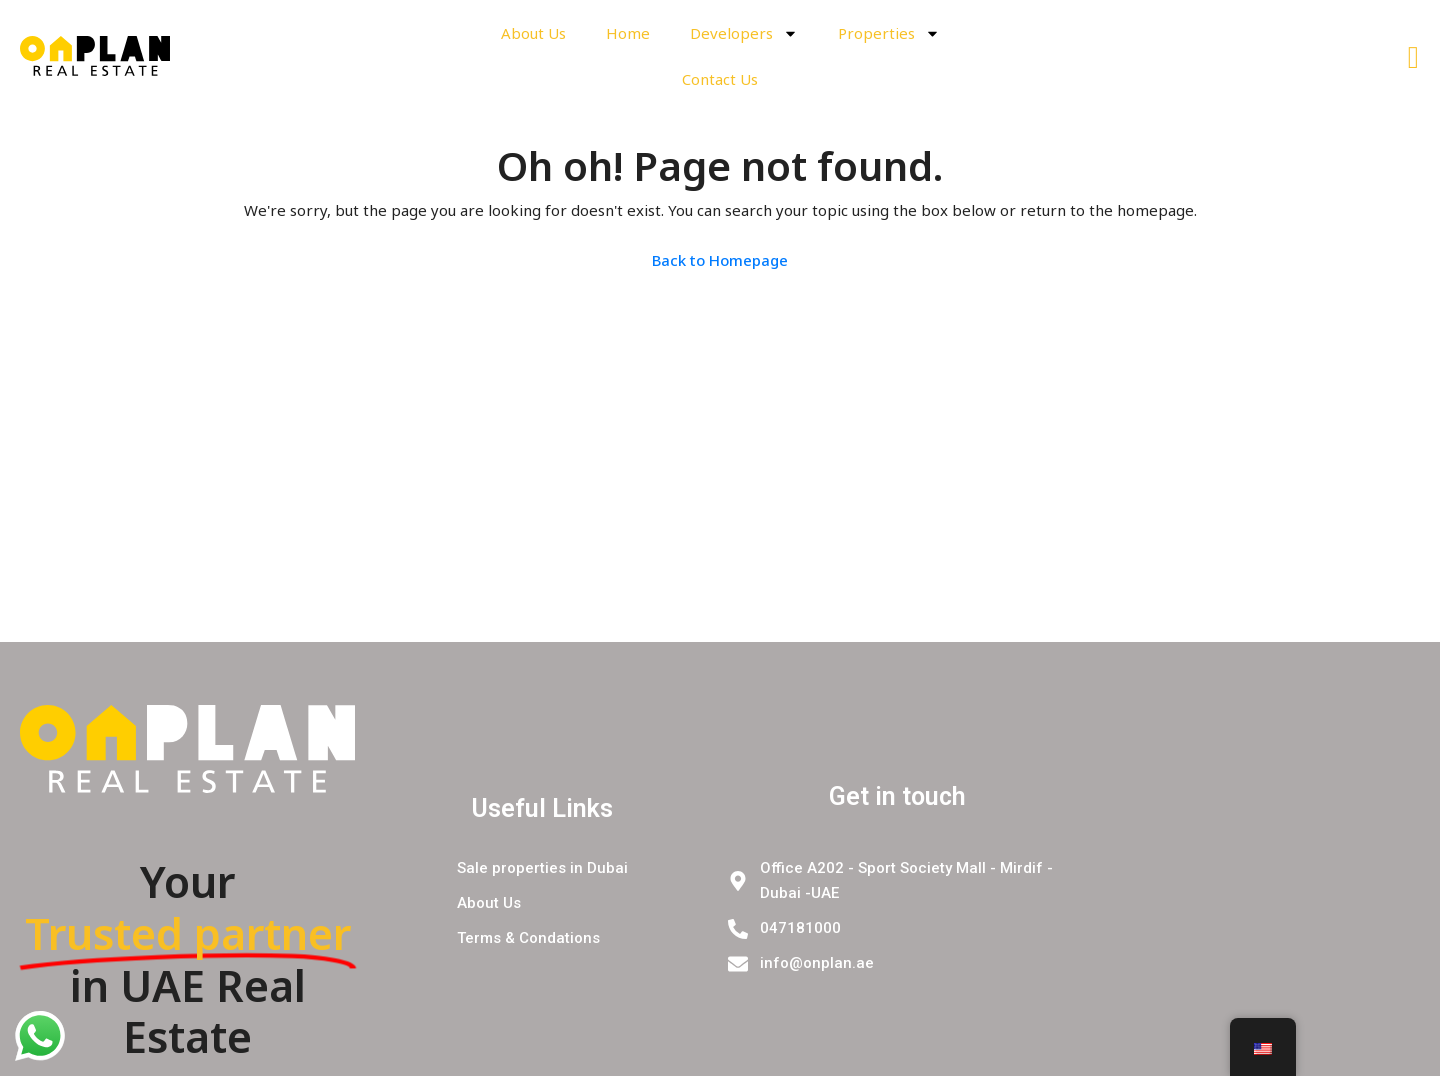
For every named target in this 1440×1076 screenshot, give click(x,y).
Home (628, 33)
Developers (744, 33)
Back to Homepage (720, 260)
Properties (889, 33)
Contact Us (720, 79)
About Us (533, 33)
